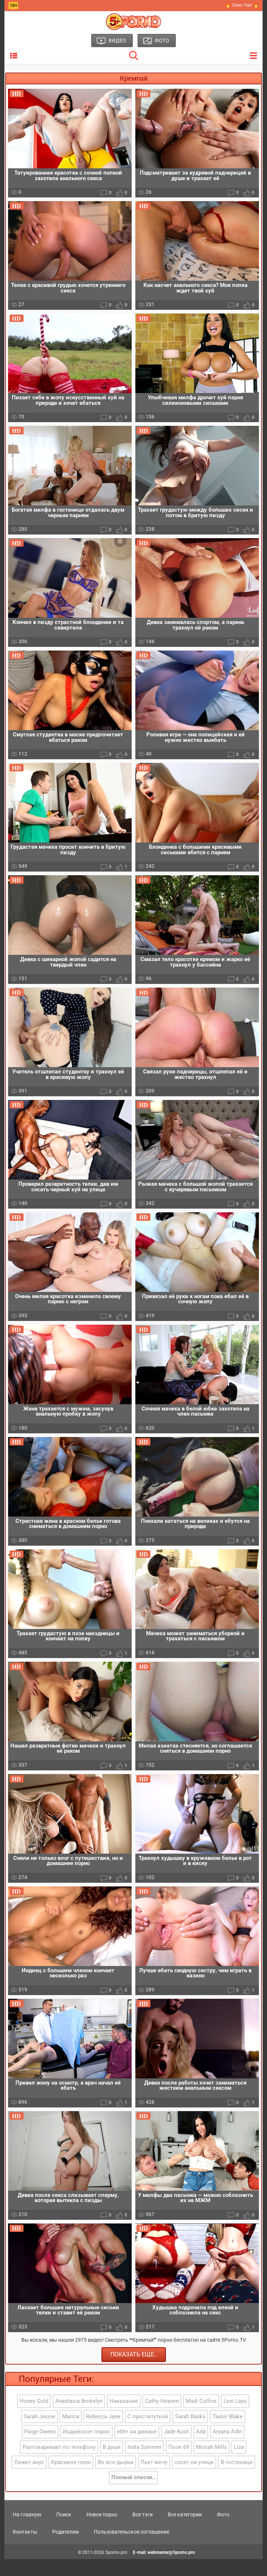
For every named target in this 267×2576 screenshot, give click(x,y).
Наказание (124, 2418)
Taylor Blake (228, 2433)
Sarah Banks (190, 2433)
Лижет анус (29, 2479)
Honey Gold (33, 2418)
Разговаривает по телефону (59, 2464)
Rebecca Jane (103, 2433)
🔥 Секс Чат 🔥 (242, 5)
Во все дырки (116, 2479)
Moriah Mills (211, 2464)
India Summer (144, 2464)
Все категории (185, 2531)
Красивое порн (71, 2479)
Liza (239, 2464)
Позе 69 (178, 2464)
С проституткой (147, 2433)
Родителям (65, 2549)
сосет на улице (194, 2479)
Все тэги (142, 2531)
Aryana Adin (227, 2448)
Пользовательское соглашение (131, 2549)
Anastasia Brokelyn (79, 2418)
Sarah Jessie (39, 2433)
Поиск (63, 2531)
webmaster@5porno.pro (171, 2569)
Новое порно (101, 2531)
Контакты (25, 2549)
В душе (112, 2464)
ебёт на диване (137, 2448)
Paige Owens (40, 2448)
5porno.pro (116, 2569)
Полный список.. (133, 2494)
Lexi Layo (235, 2418)
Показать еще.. (133, 2371)
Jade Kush (176, 2448)
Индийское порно (86, 2448)
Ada (201, 2448)
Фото (223, 2531)
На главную (27, 2531)
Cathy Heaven (162, 2418)
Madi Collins (201, 2418)
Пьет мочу (153, 2479)
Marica (70, 2433)
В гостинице (237, 2479)
